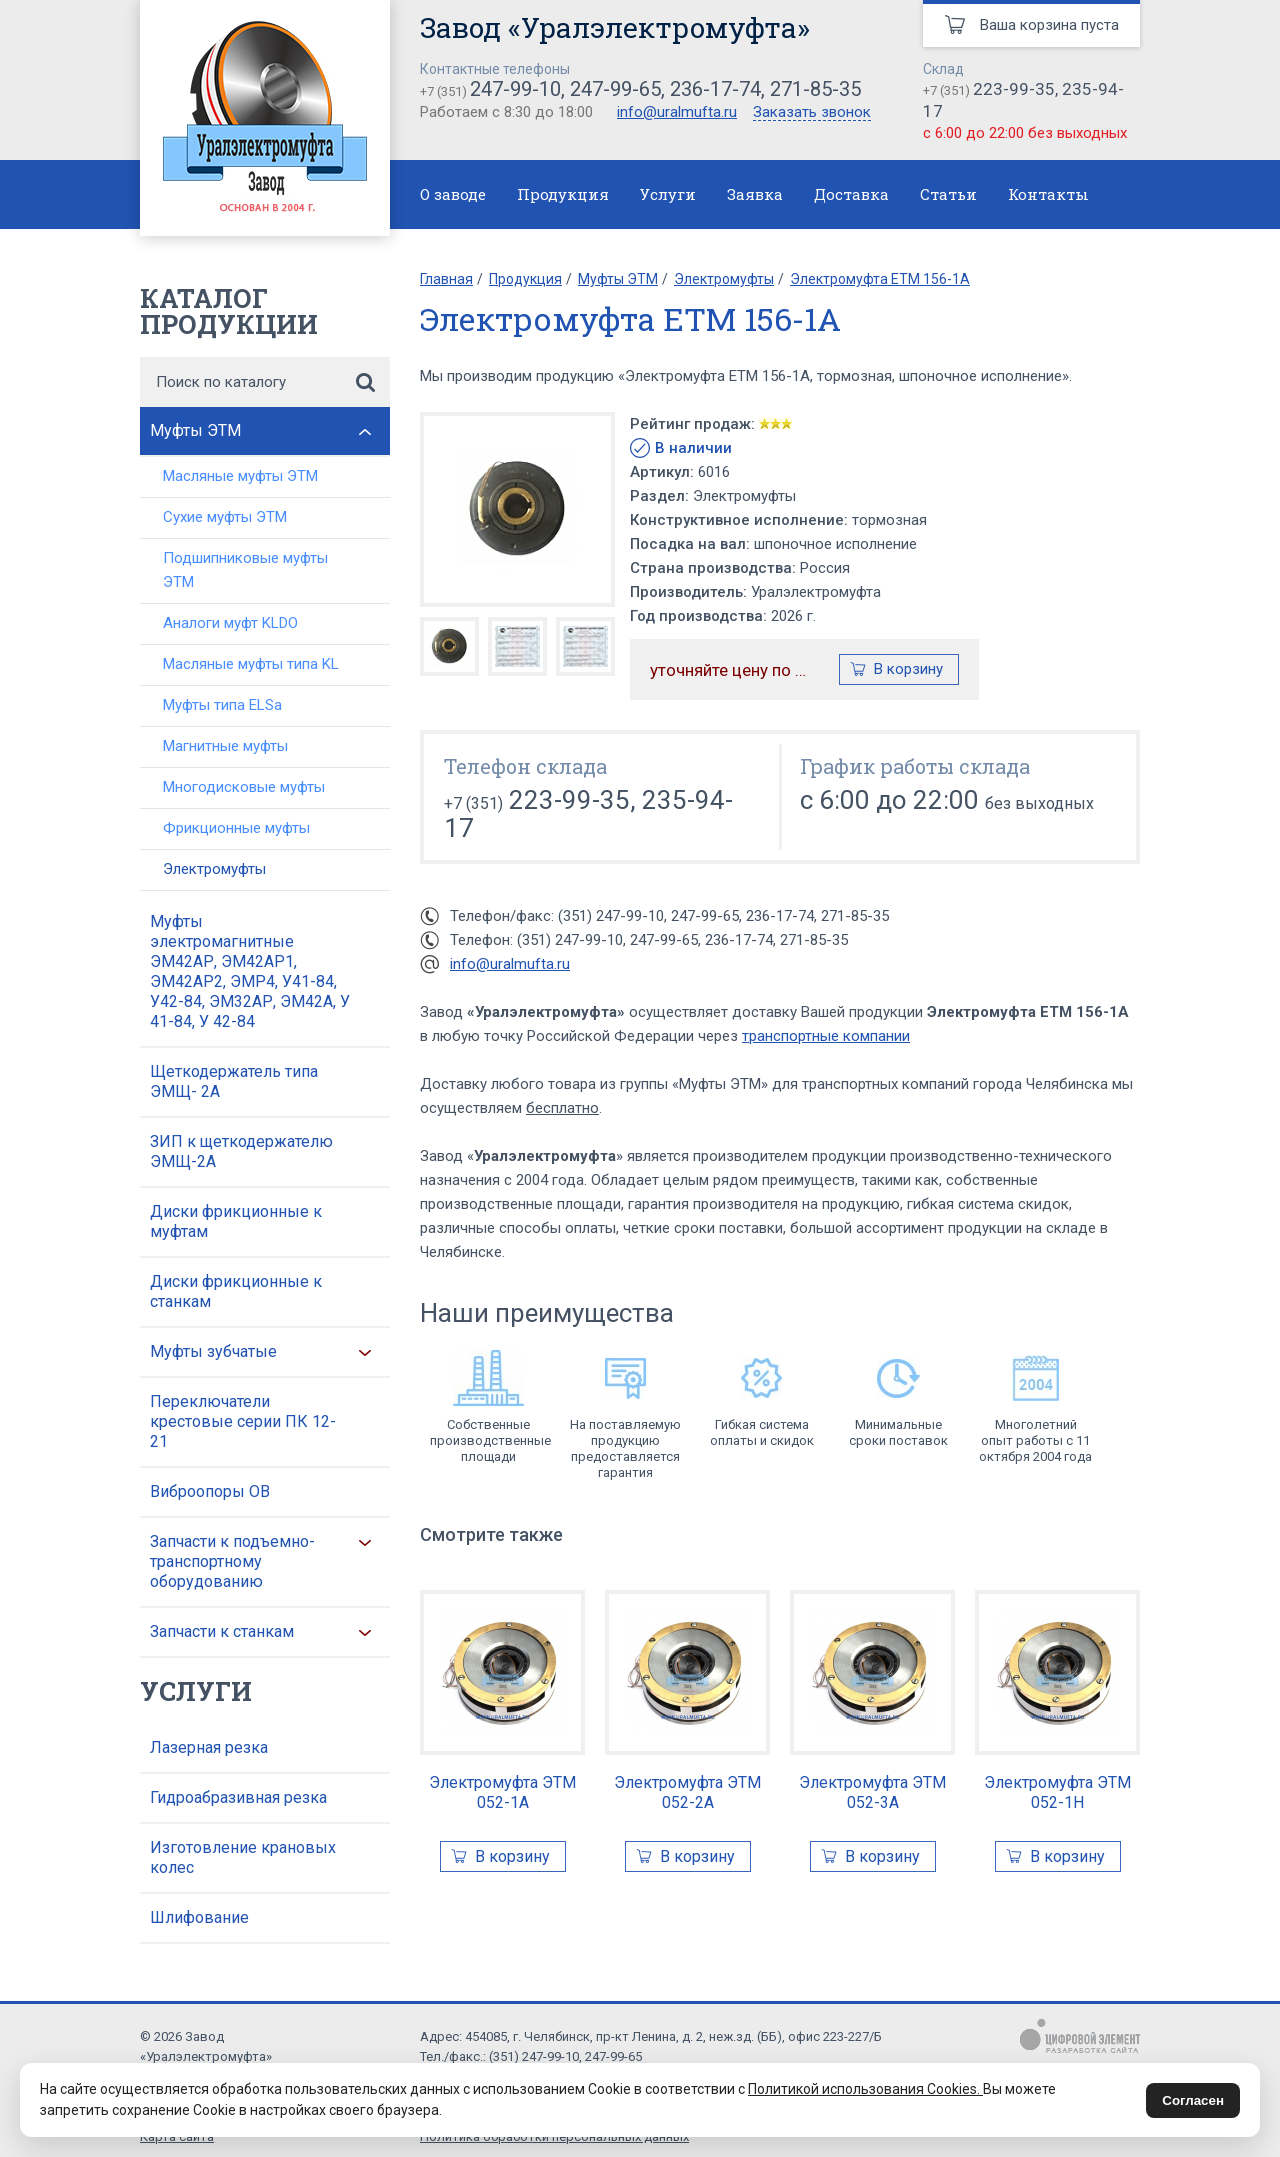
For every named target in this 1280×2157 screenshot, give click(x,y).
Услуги (668, 194)
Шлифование (199, 1917)
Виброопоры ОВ (210, 1491)
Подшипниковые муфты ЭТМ (245, 570)
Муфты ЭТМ (195, 430)
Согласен (1193, 2100)
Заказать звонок (812, 113)
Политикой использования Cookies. (865, 2089)
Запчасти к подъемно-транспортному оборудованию (232, 1561)
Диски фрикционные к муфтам (236, 1221)
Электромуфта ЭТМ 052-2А (687, 1792)
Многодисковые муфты (244, 787)
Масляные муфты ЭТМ (240, 476)
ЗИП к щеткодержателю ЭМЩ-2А (241, 1151)
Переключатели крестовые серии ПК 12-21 (243, 1421)
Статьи (948, 194)
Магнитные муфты (225, 746)
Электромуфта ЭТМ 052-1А (502, 1792)
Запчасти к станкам (222, 1631)
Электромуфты (214, 869)
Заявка (755, 194)
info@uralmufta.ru (677, 112)
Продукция (563, 194)
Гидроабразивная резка (238, 1797)
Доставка (851, 194)
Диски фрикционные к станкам (236, 1291)
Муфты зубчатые (213, 1351)
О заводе (453, 194)
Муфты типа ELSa (222, 705)
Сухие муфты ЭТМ (225, 517)
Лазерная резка (209, 1747)
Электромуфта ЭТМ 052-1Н (1057, 1792)
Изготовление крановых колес (243, 1857)
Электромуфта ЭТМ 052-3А (872, 1792)
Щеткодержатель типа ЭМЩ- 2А (234, 1081)
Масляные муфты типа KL (251, 664)
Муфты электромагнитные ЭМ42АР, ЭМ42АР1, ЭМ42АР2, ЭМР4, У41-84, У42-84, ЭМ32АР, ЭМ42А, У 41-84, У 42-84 (250, 971)
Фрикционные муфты (236, 828)
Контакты (1048, 194)
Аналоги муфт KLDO (230, 623)
